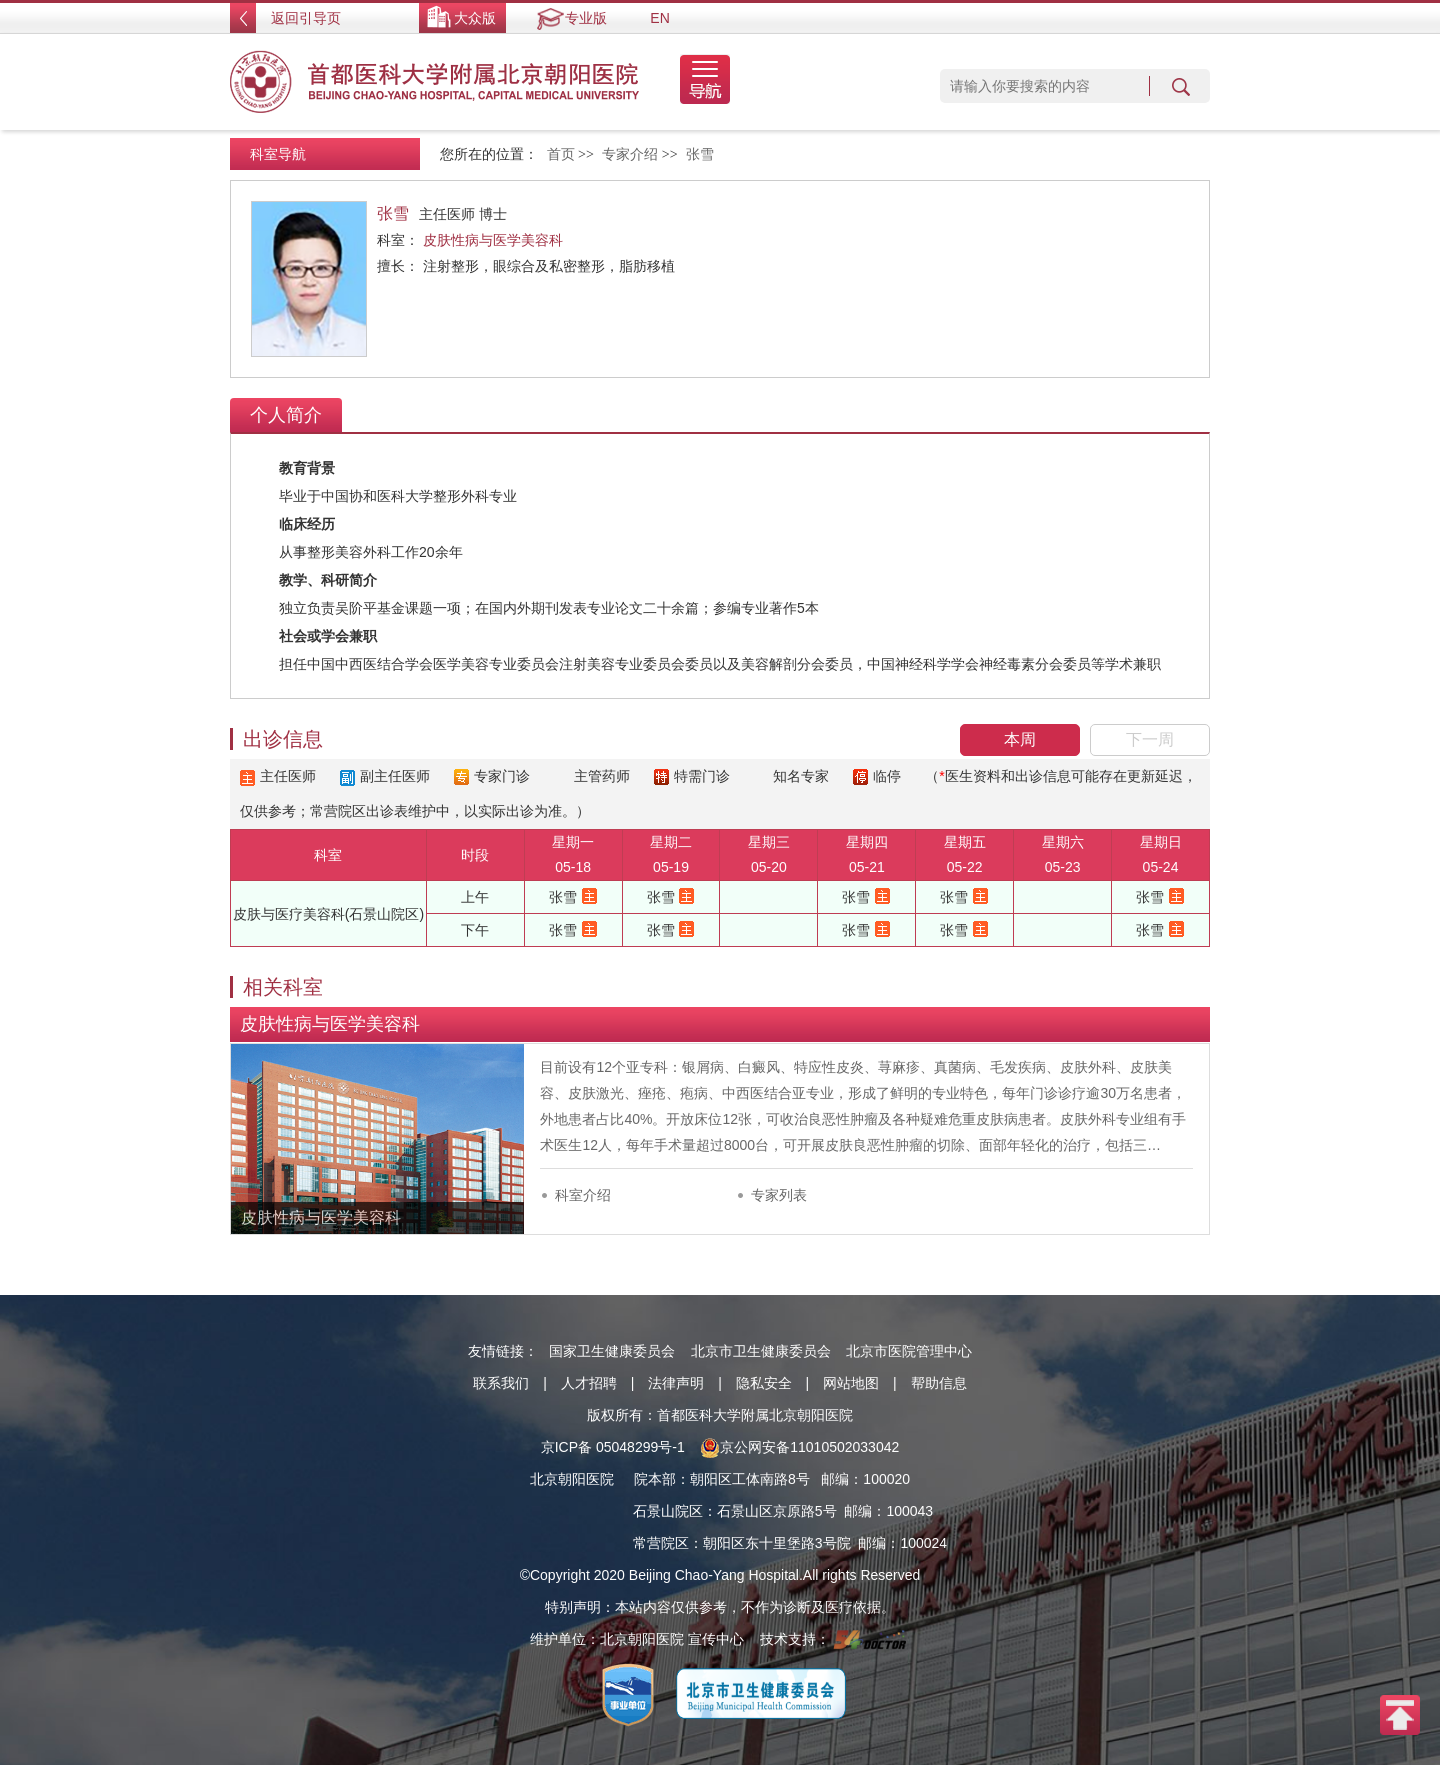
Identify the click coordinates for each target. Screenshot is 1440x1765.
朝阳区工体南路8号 (750, 1479)
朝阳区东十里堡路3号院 (777, 1543)
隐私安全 (764, 1383)
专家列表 (779, 1195)
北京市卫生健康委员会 (761, 1351)
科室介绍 (583, 1195)
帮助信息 (939, 1383)
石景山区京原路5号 (777, 1511)
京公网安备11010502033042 (799, 1447)
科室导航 (278, 154)
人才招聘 (589, 1383)
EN (659, 18)
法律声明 (676, 1383)
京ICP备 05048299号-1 (613, 1447)
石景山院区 (668, 1511)
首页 (561, 154)
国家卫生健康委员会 (612, 1351)
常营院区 (661, 1543)
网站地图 (851, 1383)
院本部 (655, 1479)
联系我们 (501, 1383)
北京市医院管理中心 (909, 1351)
